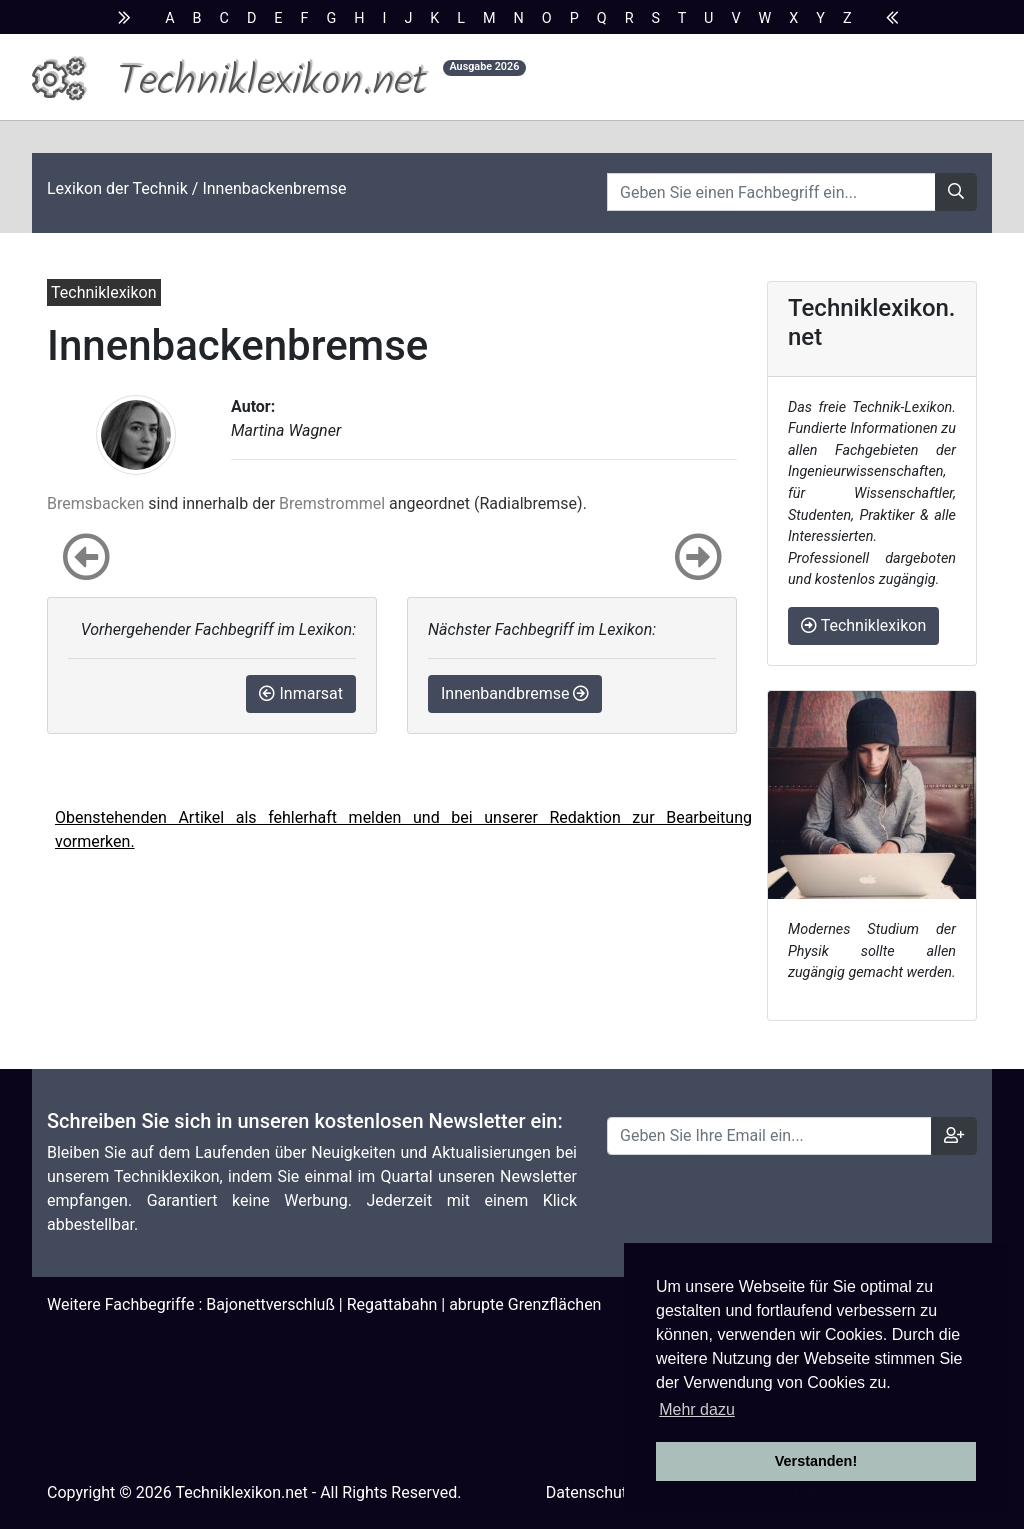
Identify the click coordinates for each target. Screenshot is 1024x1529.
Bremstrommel (332, 503)
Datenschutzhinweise (622, 1492)
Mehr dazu (697, 1409)
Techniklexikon (863, 625)
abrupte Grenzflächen (525, 1304)
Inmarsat (301, 693)
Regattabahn (392, 1304)
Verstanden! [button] (816, 1461)
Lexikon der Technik (117, 188)
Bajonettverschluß (270, 1304)
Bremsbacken (95, 503)
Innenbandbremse (515, 693)
